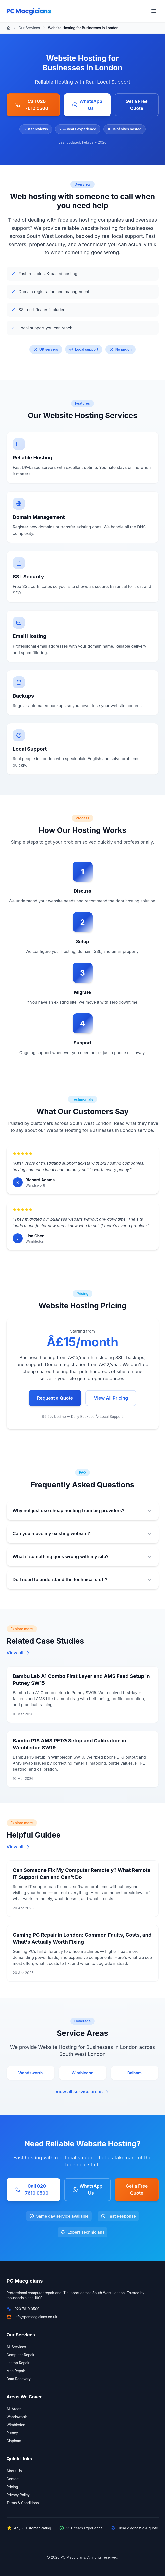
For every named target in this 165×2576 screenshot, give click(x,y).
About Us (14, 2471)
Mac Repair (16, 2371)
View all (19, 1652)
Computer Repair (21, 2355)
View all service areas (82, 2091)
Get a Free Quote (137, 105)
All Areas (14, 2409)
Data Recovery (19, 2379)
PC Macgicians (29, 11)
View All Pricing (111, 1398)
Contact (13, 2479)
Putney (12, 2433)
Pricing (12, 2487)
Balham (134, 2072)
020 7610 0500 (27, 2309)
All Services (16, 2347)
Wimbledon (82, 2072)
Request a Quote (55, 1398)
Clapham (14, 2441)
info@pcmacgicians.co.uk (36, 2317)
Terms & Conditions (23, 2503)
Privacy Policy (18, 2495)
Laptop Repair (18, 2363)
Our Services (29, 28)
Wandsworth (30, 2072)
